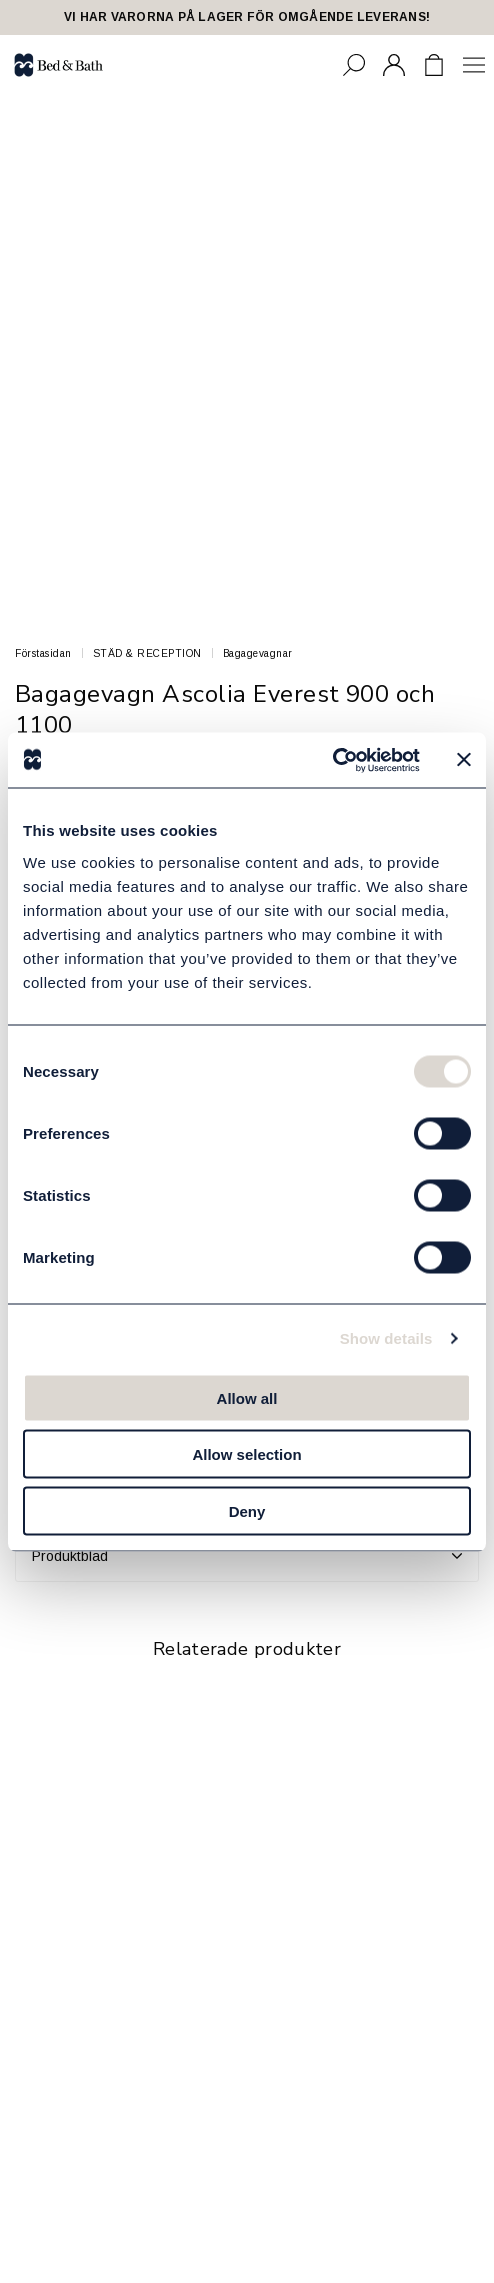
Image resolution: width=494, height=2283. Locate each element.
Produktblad (247, 1556)
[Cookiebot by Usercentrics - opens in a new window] (332, 760)
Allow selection (246, 1454)
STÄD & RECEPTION (147, 653)
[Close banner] (464, 760)
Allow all (247, 1397)
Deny (247, 1510)
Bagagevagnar (258, 653)
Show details (386, 1338)
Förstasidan (43, 653)
